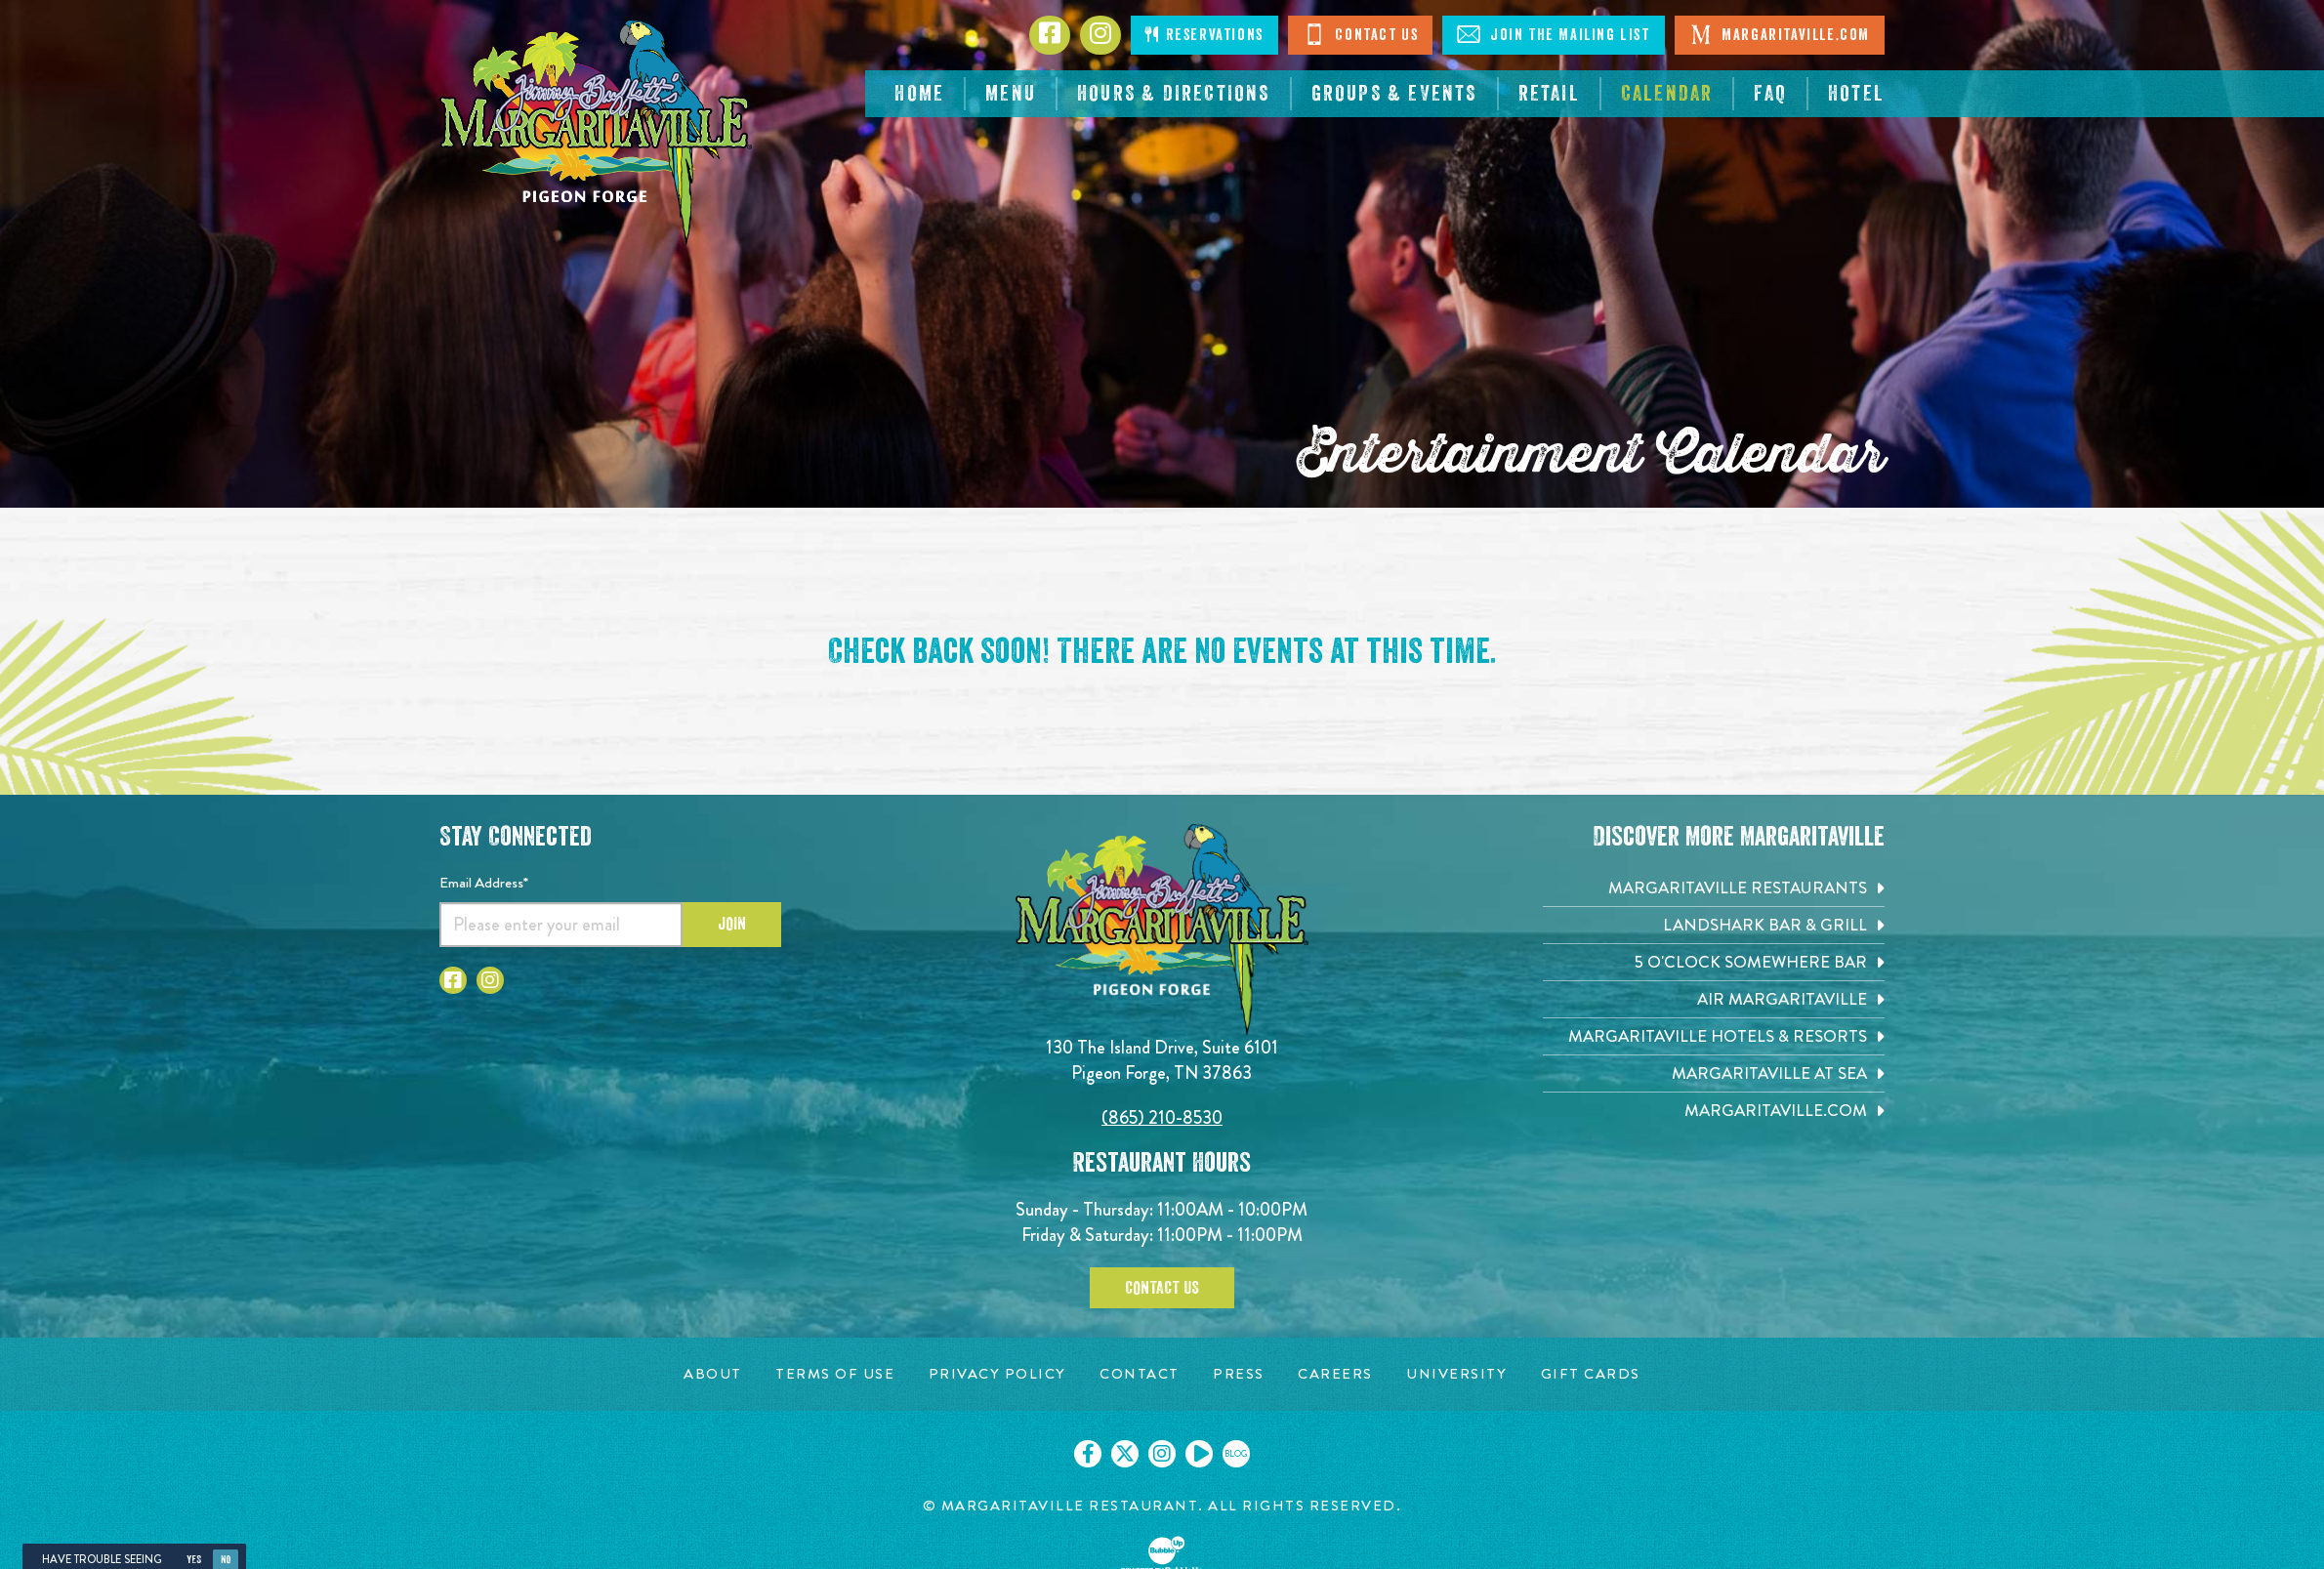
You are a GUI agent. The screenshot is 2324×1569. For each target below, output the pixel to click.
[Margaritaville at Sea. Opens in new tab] (1714, 1073)
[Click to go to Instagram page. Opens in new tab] (1100, 35)
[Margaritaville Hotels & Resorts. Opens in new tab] (1714, 1036)
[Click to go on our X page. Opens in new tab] (1125, 1453)
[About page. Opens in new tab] (713, 1374)
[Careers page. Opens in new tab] (1335, 1374)
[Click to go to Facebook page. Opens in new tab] (1049, 35)
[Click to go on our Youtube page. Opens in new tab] (1199, 1453)
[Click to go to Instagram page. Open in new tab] (490, 980)
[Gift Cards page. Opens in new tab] (1590, 1374)
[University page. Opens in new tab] (1456, 1374)
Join (732, 923)
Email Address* (483, 882)
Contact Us (1361, 34)
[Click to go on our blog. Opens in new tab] (1236, 1453)
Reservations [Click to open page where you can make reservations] (1204, 34)
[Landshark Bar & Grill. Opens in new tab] (1714, 925)
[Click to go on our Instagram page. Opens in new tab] (1162, 1453)
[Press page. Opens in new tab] (1238, 1374)
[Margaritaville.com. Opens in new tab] (1714, 1111)
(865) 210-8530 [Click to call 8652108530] (1162, 1117)
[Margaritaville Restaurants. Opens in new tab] (1714, 888)
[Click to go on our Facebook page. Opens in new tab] (1087, 1453)
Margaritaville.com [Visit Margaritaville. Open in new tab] (1779, 34)
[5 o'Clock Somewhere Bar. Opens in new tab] (1714, 962)
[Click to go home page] (595, 132)
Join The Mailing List (1553, 34)
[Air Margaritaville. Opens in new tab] (1714, 999)
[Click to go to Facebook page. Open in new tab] (453, 980)
